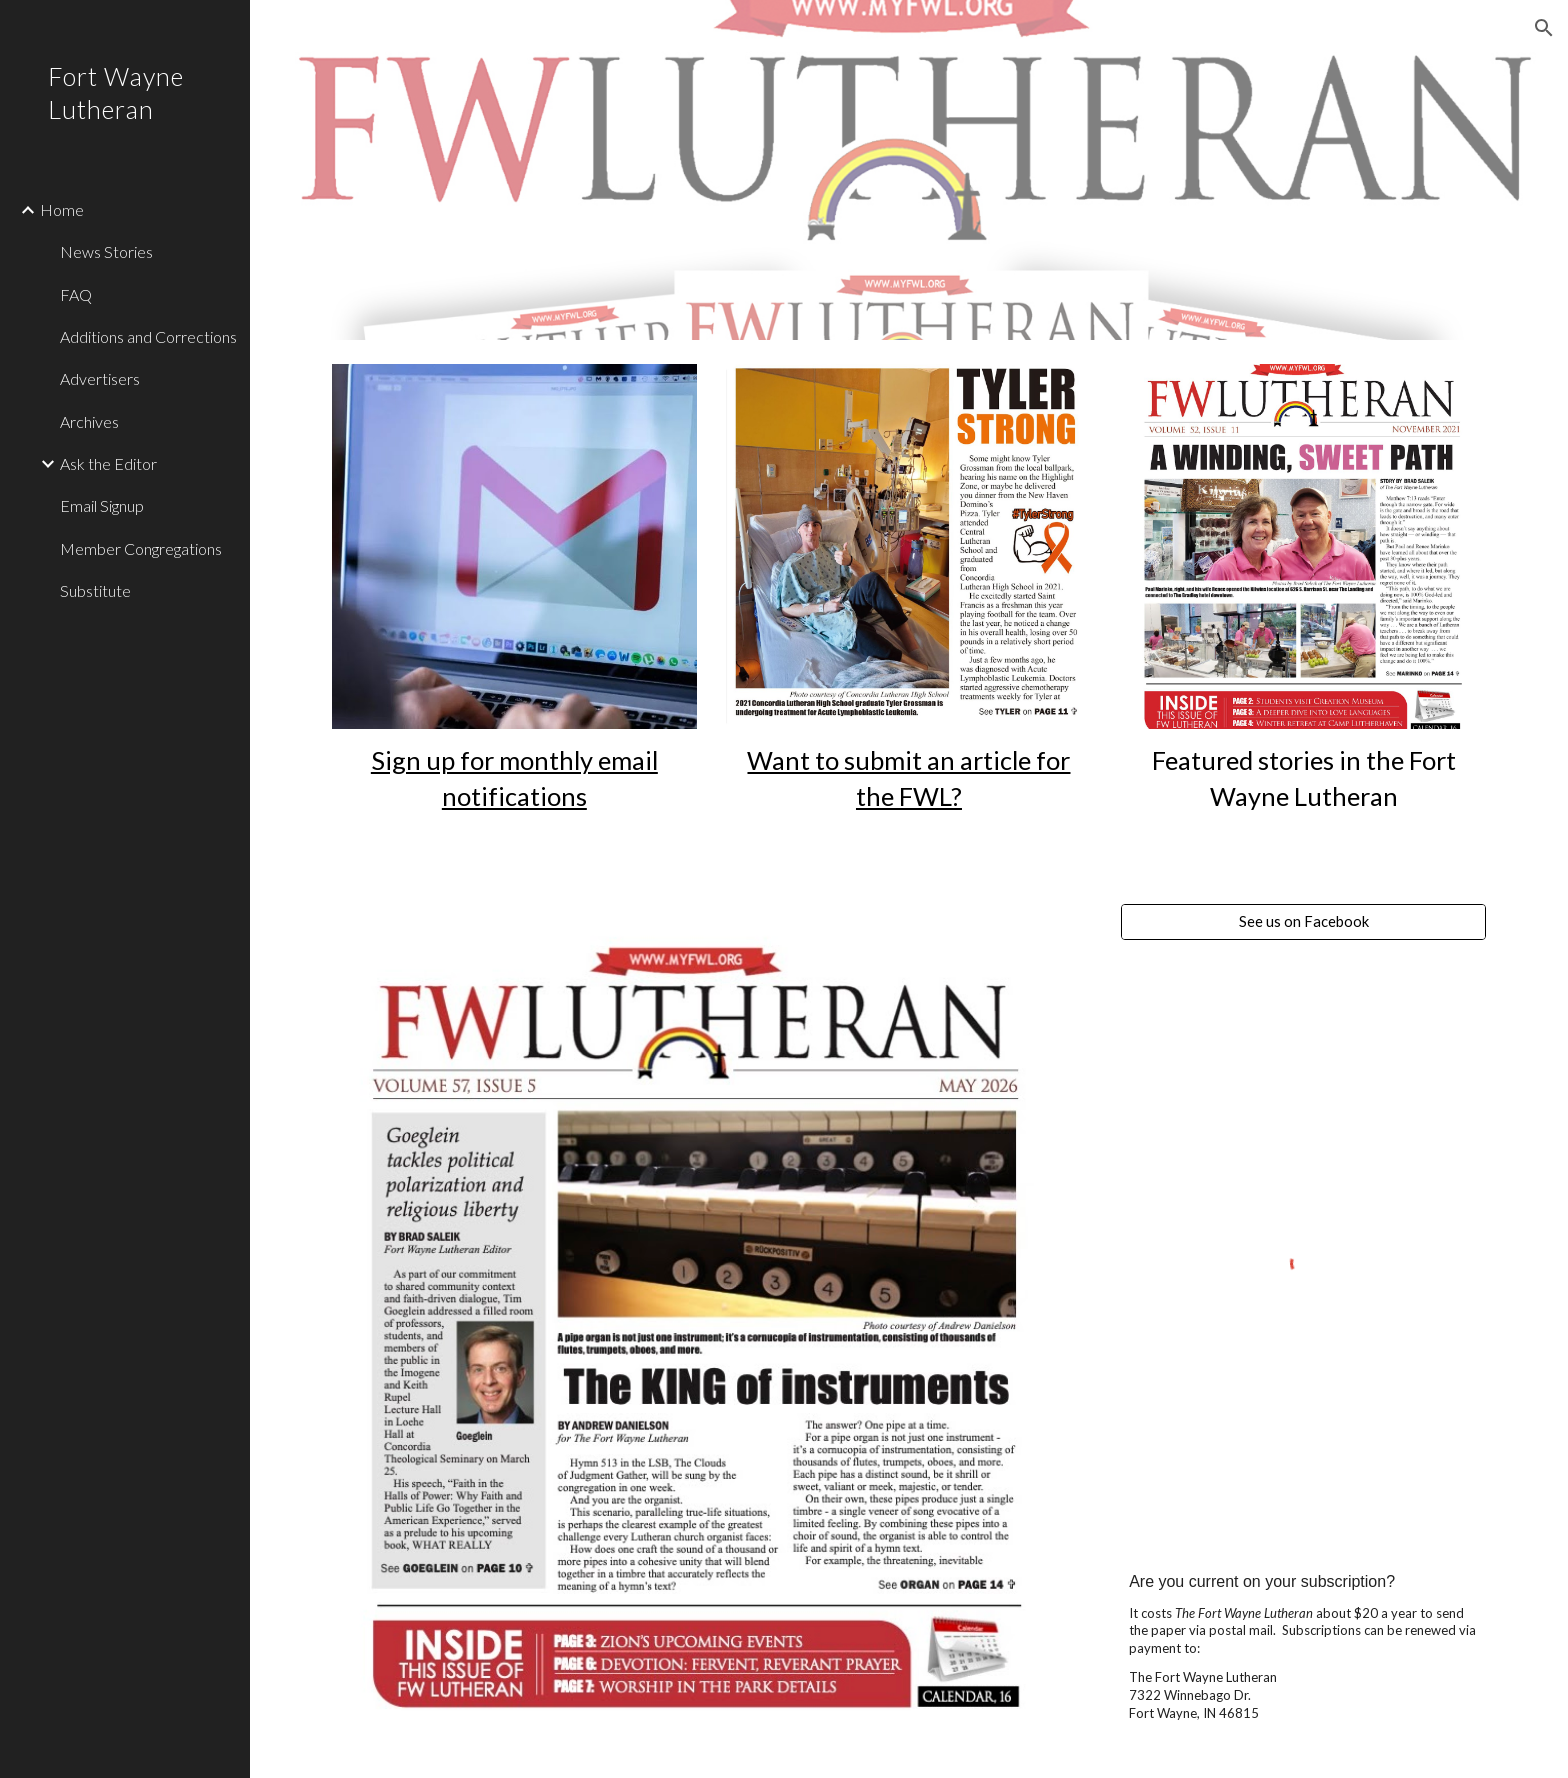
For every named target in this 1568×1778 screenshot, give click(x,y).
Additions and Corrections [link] (148, 336)
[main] (514, 778)
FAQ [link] (76, 294)
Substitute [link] (95, 590)
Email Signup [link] (102, 505)
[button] (1544, 28)
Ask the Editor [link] (108, 463)
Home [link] (62, 209)
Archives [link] (89, 421)
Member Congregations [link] (141, 548)
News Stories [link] (106, 251)
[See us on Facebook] (1303, 922)
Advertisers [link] (100, 378)
